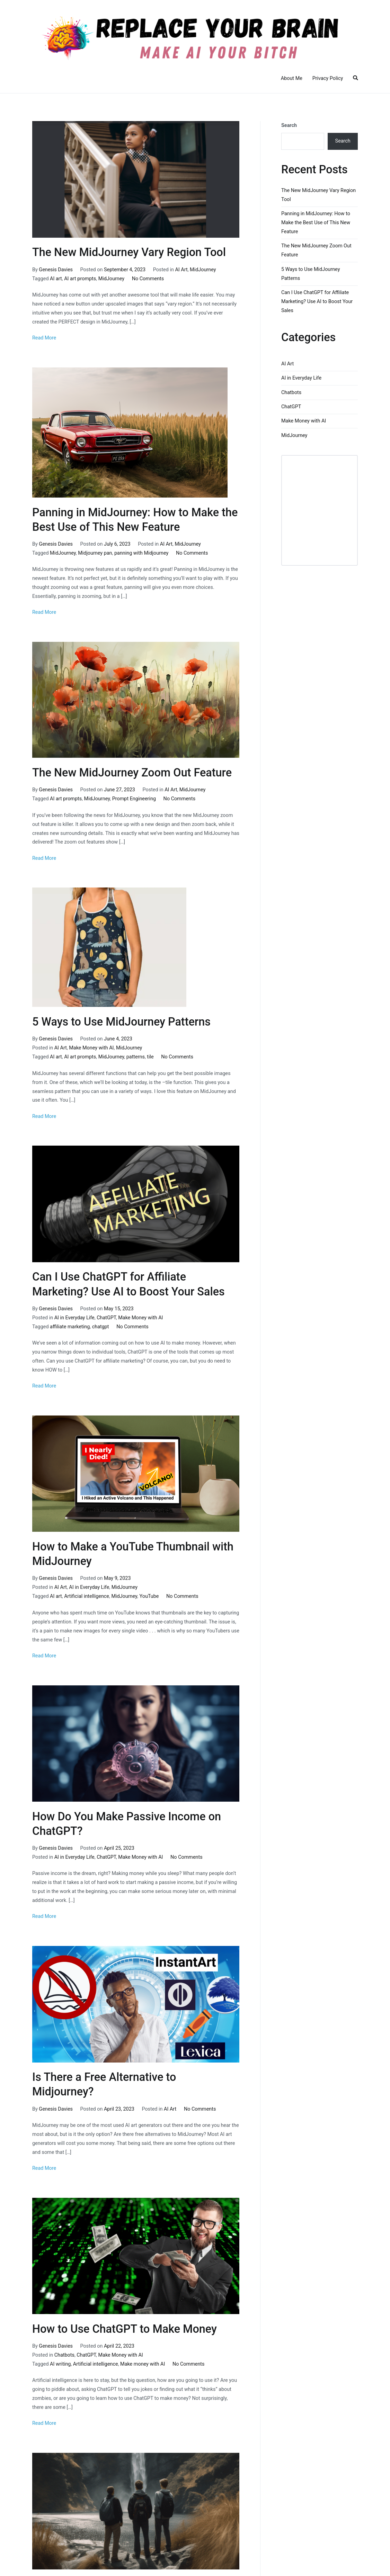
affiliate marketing (70, 1327)
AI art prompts (80, 279)
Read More (44, 338)
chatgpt (100, 1327)
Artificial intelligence (86, 1596)
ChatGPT (106, 1318)
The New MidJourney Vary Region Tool (129, 252)
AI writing (60, 2364)
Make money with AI (142, 2364)
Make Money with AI (91, 1048)
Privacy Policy (327, 78)
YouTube (149, 1596)
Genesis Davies (56, 270)
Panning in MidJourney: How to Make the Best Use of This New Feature (315, 223)
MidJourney (203, 270)
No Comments (148, 279)
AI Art (181, 270)
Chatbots (64, 2355)
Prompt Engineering (134, 799)
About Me (291, 78)
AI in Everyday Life (74, 1318)
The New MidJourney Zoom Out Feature (132, 772)
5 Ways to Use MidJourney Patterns (121, 1021)
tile (150, 1057)
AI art (56, 279)
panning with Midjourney (141, 553)
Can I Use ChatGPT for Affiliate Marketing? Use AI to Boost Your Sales (317, 301)
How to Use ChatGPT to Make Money (124, 2329)
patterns (135, 1057)
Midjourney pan (95, 553)
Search (289, 125)
